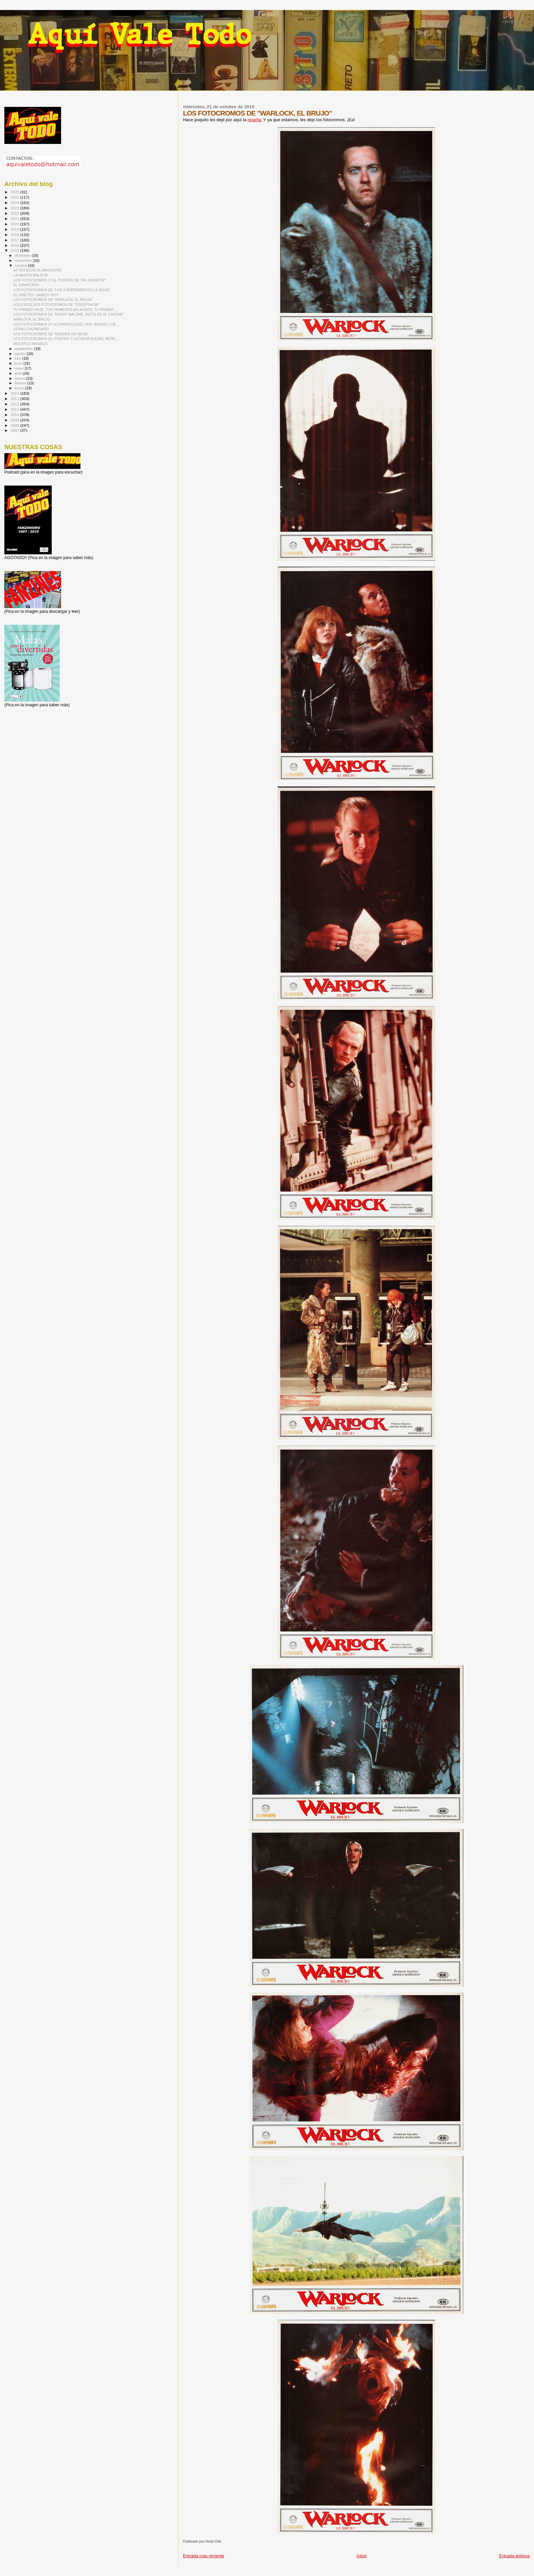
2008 (15, 425)
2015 (15, 250)
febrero (21, 383)
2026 (15, 192)
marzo (20, 378)
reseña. (255, 119)
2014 (15, 393)
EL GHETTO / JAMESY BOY (36, 295)
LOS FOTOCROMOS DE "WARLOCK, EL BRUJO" (53, 300)
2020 (15, 224)
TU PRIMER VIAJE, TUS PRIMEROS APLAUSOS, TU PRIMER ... (65, 310)
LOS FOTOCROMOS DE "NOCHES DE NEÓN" (50, 334)
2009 (15, 420)
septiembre (24, 349)
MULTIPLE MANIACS (30, 344)
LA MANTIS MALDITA (30, 275)
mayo (20, 368)
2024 (15, 202)
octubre (21, 265)
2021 (15, 218)
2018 (15, 234)
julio (18, 358)
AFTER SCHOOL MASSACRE (37, 270)
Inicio (361, 2555)
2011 (15, 409)
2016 (15, 245)
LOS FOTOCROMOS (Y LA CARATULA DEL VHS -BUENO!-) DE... (66, 324)
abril (19, 373)
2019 (15, 229)
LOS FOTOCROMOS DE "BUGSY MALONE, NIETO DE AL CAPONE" (68, 314)
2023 (15, 208)
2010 (15, 414)
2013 (15, 398)
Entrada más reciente (203, 2555)
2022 (15, 213)
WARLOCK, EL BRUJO (31, 319)
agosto (21, 354)
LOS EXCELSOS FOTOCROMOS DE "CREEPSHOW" (56, 305)
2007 (15, 430)
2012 (15, 404)
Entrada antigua (514, 2555)
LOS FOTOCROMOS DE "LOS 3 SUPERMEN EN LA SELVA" (61, 290)
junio (19, 363)
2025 (15, 197)
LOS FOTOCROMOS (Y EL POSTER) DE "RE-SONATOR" (59, 280)
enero (20, 388)
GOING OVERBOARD (31, 329)
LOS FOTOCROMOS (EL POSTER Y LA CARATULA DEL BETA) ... (66, 339)
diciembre (23, 255)
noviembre (24, 260)
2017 (15, 240)
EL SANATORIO (26, 285)
